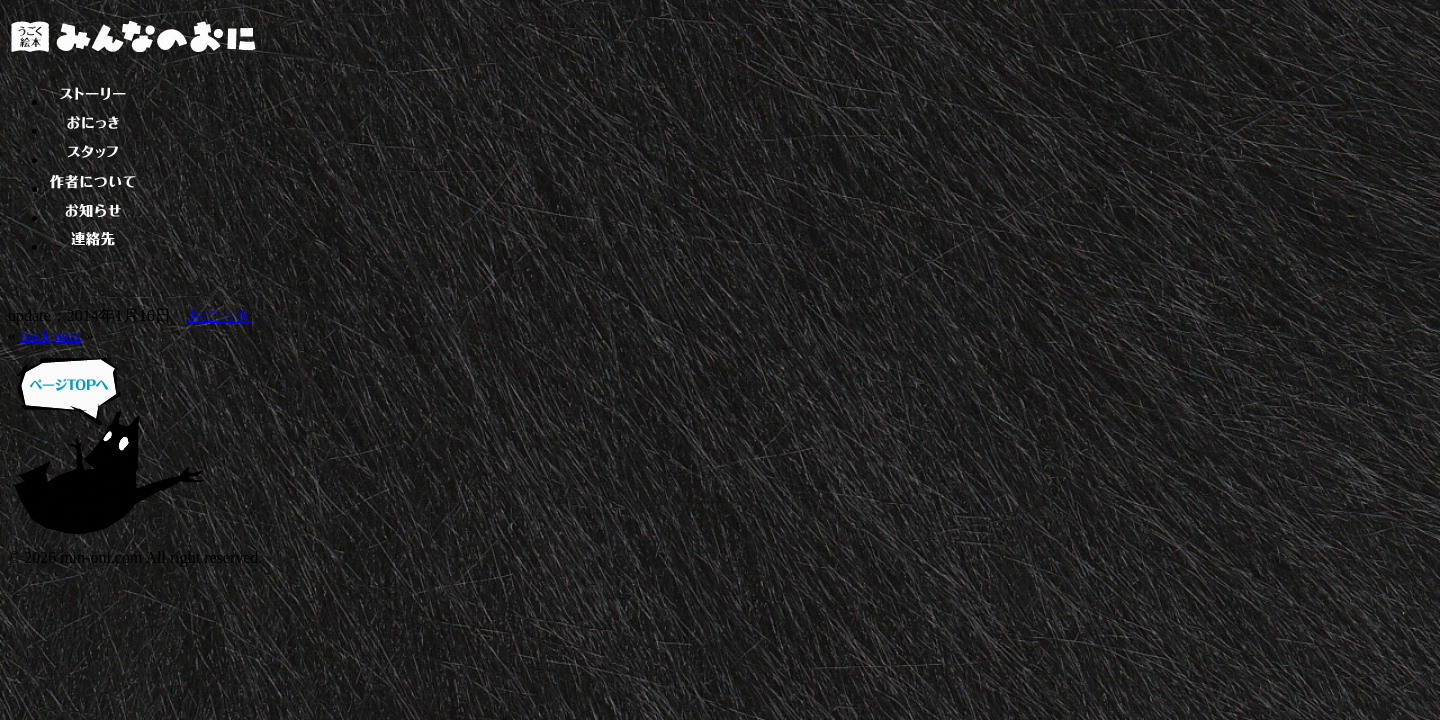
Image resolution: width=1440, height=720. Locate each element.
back (35, 335)
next (68, 335)
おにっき (219, 315)
